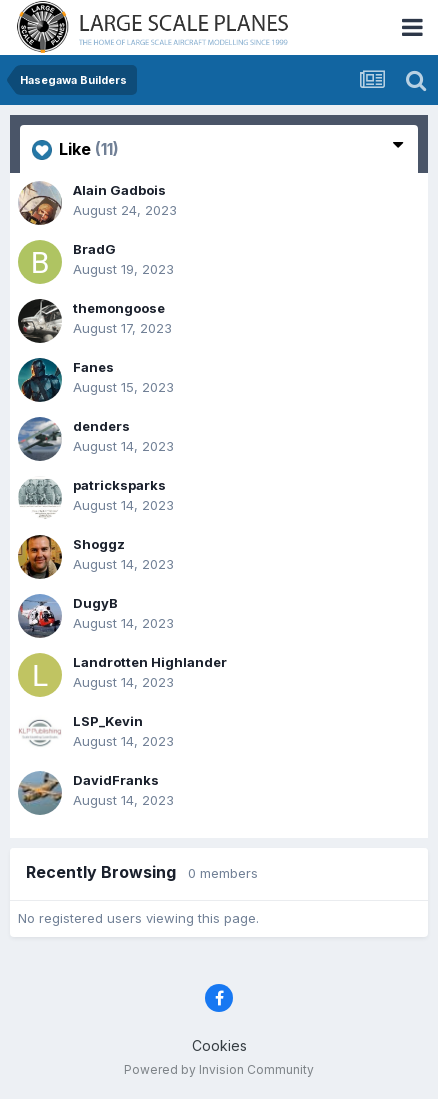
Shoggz (99, 544)
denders (101, 426)
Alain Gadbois (119, 190)
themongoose (119, 308)
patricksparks (119, 485)
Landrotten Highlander (150, 662)
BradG (94, 249)
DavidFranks (116, 780)
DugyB (95, 603)
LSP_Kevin (108, 721)
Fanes (93, 367)
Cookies (219, 1045)
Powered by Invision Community (219, 1069)
